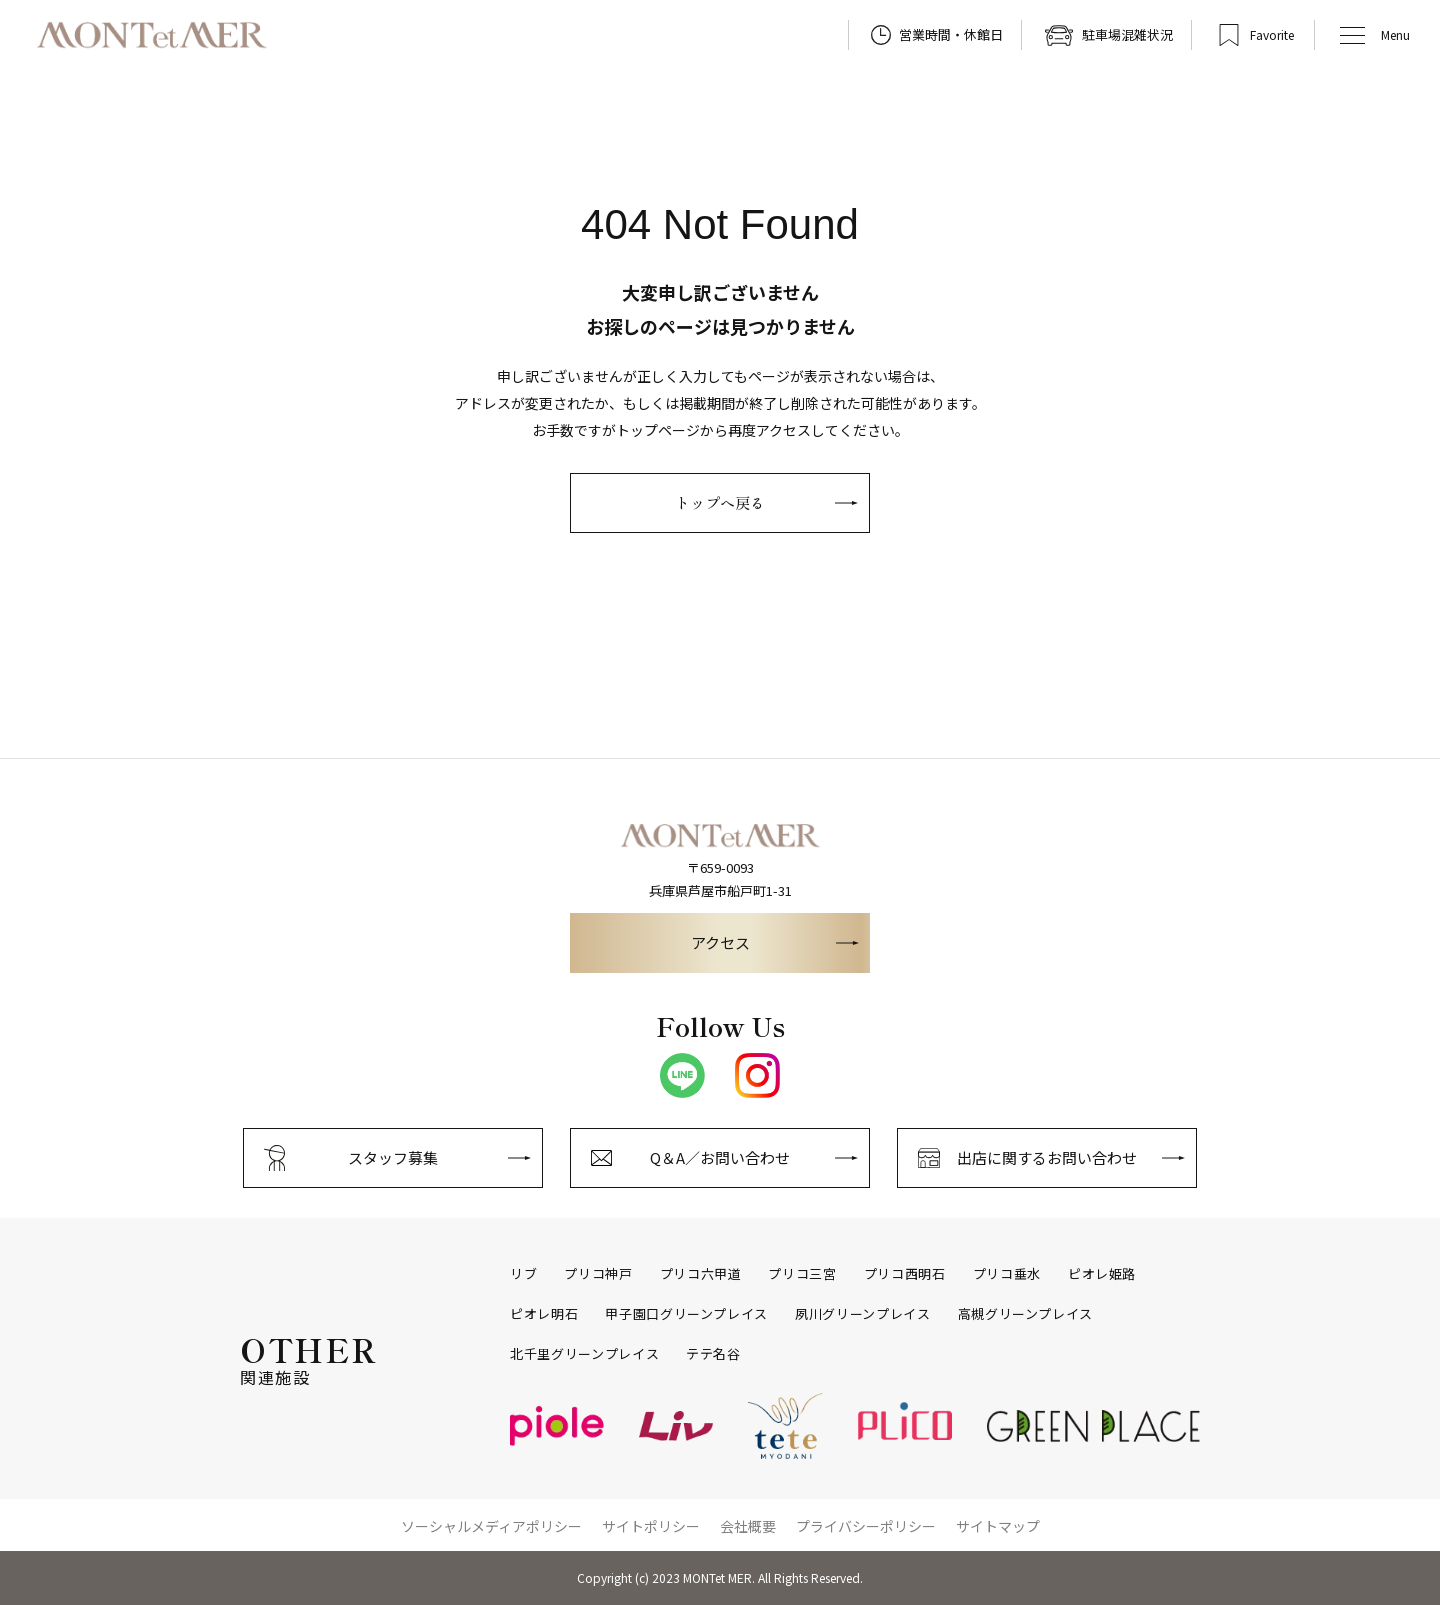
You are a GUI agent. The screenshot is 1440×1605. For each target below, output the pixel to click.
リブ (523, 1274)
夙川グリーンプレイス (863, 1314)
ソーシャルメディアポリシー (491, 1526)
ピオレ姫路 (1102, 1274)
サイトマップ (998, 1526)
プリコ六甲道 (701, 1274)
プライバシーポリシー (866, 1526)
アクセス (720, 942)
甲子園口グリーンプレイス (686, 1314)
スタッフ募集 (393, 1157)
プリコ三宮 (802, 1274)
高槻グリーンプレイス (1026, 1314)
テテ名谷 (713, 1354)
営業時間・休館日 (951, 34)
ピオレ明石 (544, 1314)
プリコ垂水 (1007, 1274)
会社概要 (748, 1526)
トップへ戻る (720, 502)
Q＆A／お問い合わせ (720, 1157)
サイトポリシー (651, 1526)
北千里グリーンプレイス (584, 1354)
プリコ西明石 (905, 1274)
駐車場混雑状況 (1127, 34)
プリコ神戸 (598, 1274)
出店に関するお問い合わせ (1047, 1157)
